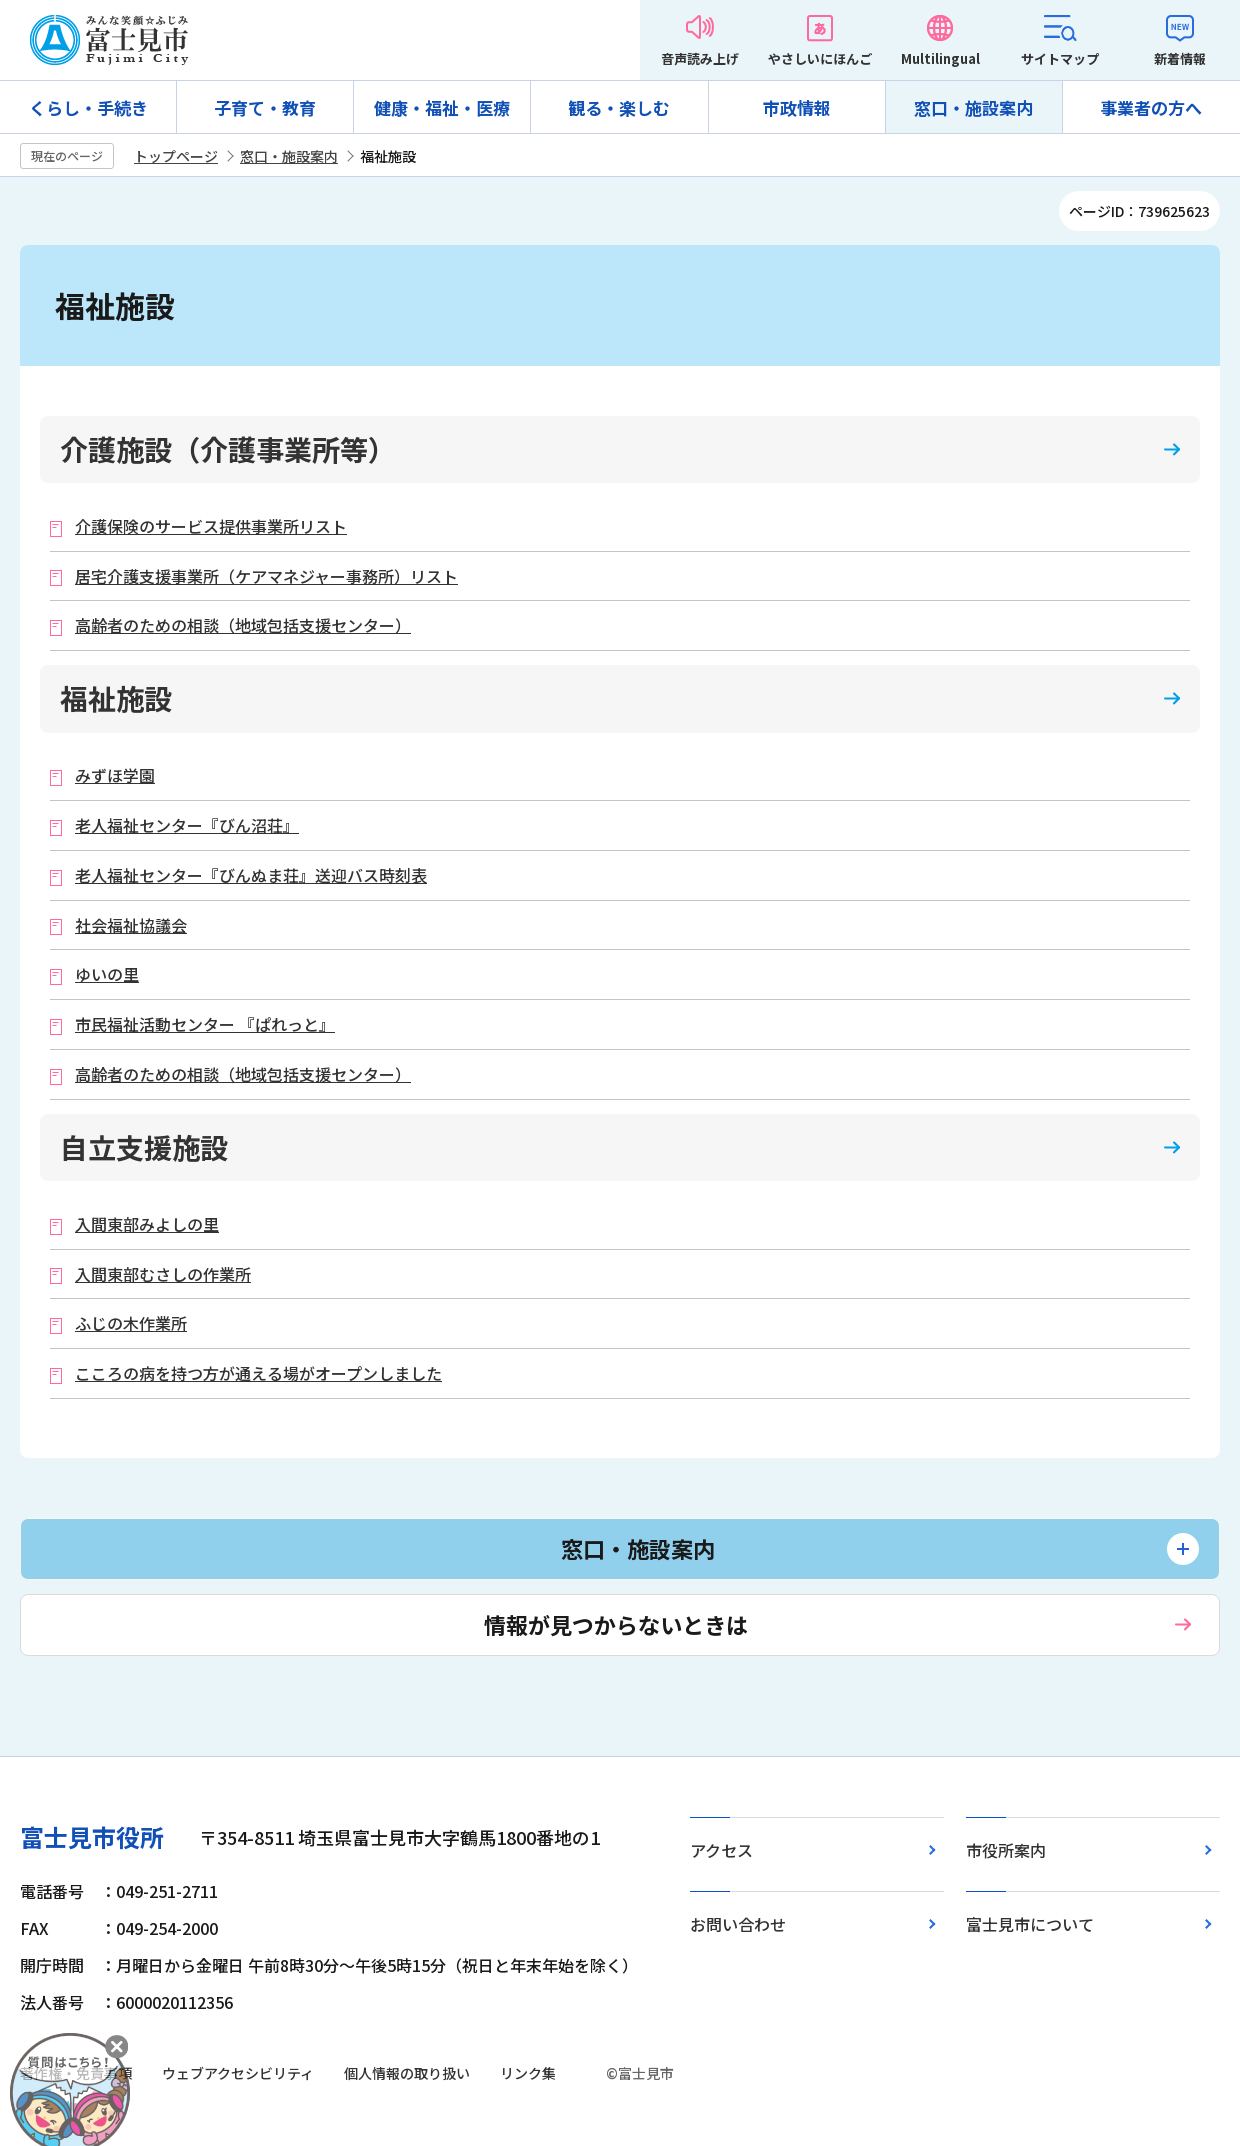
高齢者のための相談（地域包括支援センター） (243, 625)
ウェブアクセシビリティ (238, 2073)
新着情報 (1180, 58)
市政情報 (797, 107)
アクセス (721, 1850)
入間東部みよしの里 (147, 1224)
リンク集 (528, 2073)
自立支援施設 (144, 1147)
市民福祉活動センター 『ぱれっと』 (205, 1024)
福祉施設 (116, 698)
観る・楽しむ (619, 107)
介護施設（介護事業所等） (228, 449)
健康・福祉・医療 (442, 107)
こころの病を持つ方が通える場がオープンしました (258, 1373)
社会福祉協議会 (131, 925)
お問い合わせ (738, 1924)
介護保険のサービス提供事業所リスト (211, 526)
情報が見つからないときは (616, 1624)
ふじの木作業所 (131, 1323)
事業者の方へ (1151, 107)
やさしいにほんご (820, 58)
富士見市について (1030, 1924)
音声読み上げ (700, 58)
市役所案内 (1006, 1850)
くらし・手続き (88, 107)
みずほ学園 (115, 775)
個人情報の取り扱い (407, 2073)
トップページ (176, 156)
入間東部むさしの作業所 (163, 1274)
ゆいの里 (107, 974)
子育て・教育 (265, 107)
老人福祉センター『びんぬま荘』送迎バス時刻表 (251, 875)
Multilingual (940, 58)
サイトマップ (1060, 58)
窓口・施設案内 (973, 107)
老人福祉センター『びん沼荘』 (187, 825)
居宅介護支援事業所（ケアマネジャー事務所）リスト (266, 576)
